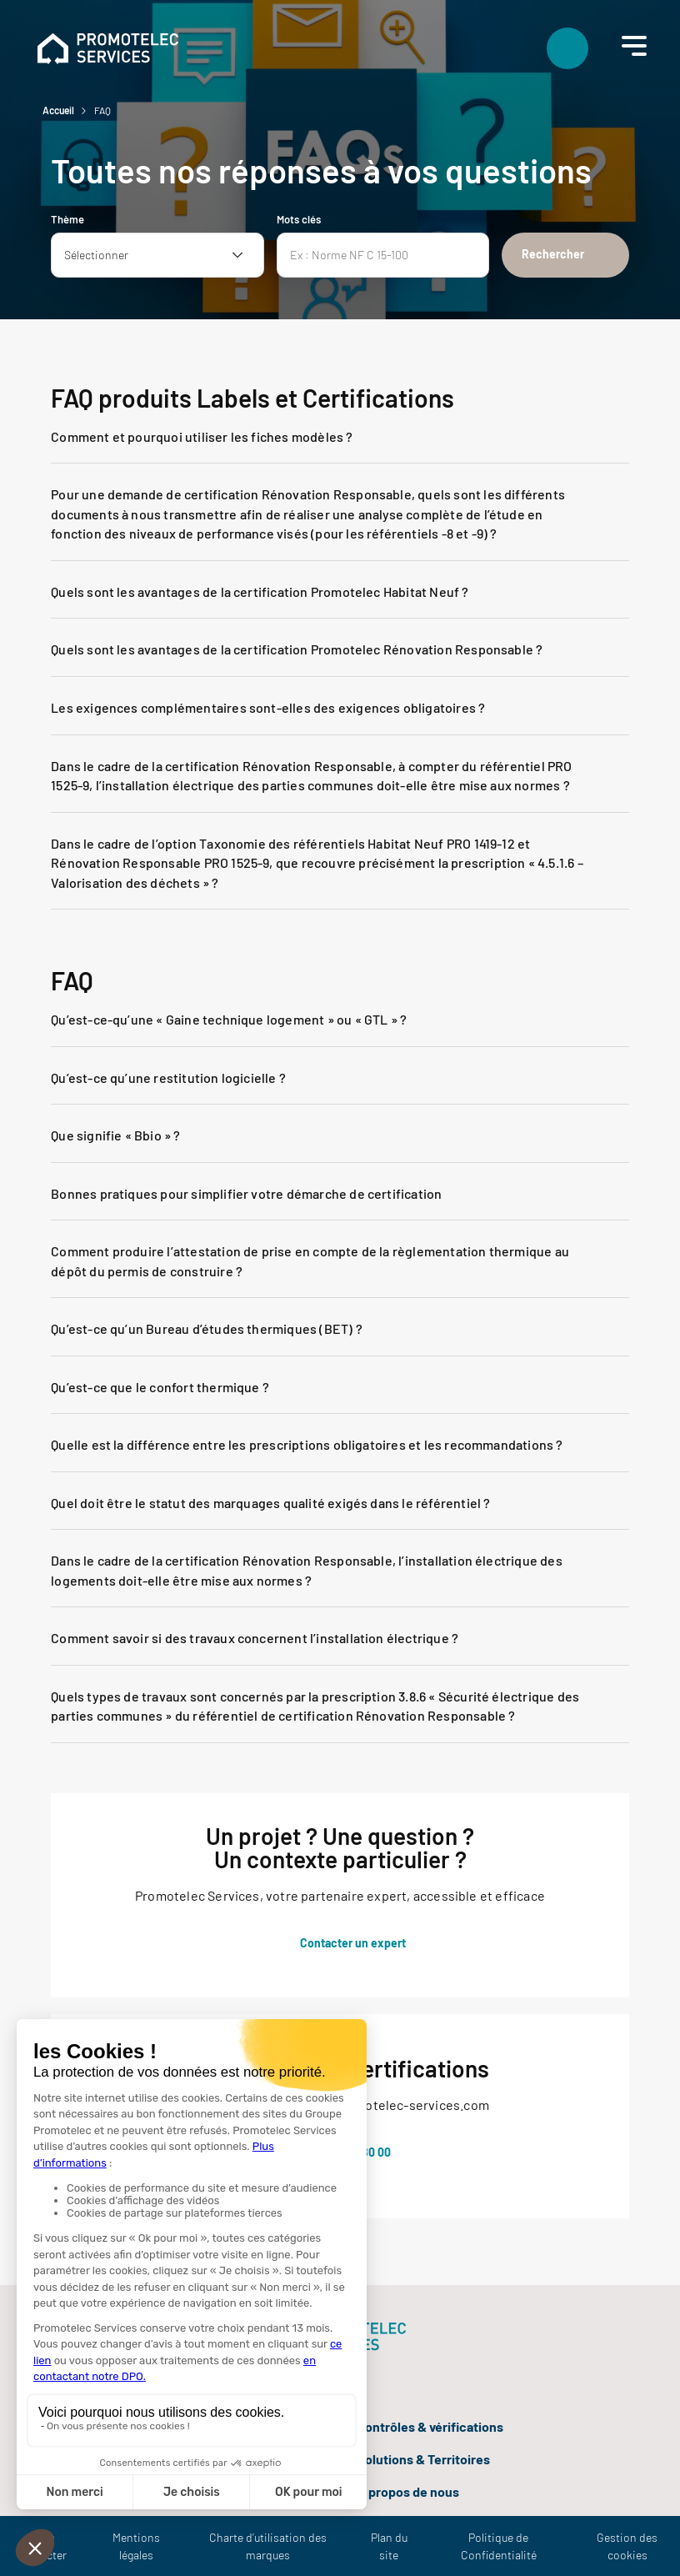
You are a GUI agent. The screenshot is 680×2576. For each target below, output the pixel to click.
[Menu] (630, 45)
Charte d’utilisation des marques (268, 2546)
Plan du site (389, 2546)
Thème (67, 219)
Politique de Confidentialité (499, 2546)
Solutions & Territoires (423, 2459)
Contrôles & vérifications (430, 2426)
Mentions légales (136, 2546)
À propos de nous (408, 2491)
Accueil (58, 110)
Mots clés (299, 219)
